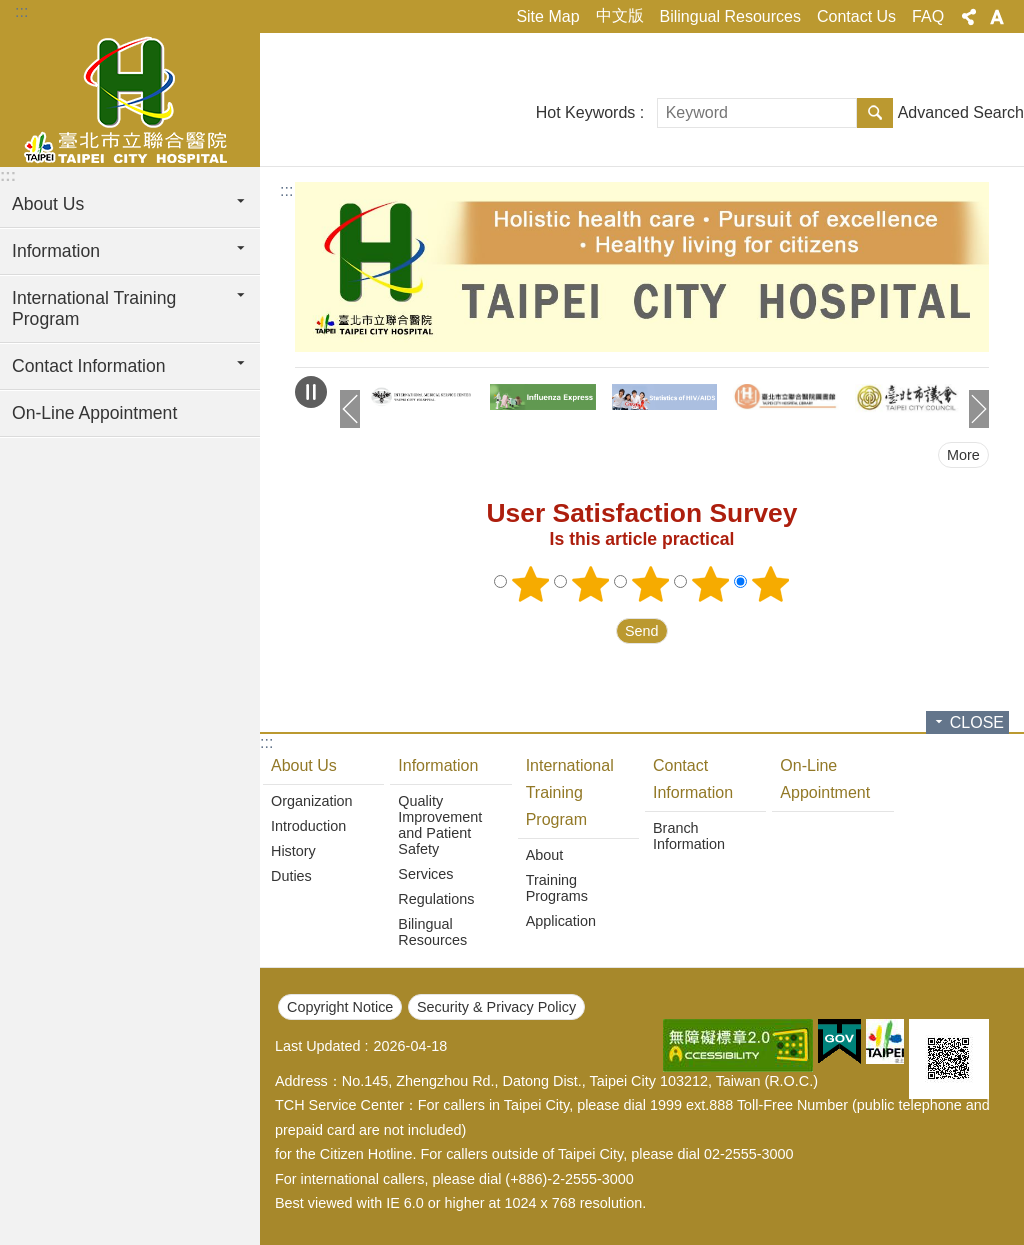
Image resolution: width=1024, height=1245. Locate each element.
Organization (312, 801)
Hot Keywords (586, 112)
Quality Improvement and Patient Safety (440, 825)
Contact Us (856, 16)
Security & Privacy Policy (496, 1007)
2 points (591, 584)
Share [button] (969, 17)
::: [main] (286, 190)
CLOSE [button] (977, 722)
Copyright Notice (340, 1007)
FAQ (928, 16)
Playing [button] (311, 392)
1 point (531, 584)
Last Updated (318, 1046)
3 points (651, 584)
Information (438, 765)
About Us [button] (48, 204)
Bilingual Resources (730, 16)
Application (561, 921)
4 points (711, 584)
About (545, 855)
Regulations (436, 899)
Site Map (547, 16)
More (963, 455)
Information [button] (56, 251)
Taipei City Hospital (130, 97)
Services (425, 874)
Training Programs (557, 888)
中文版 (620, 15)
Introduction (308, 826)
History (293, 851)
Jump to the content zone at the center (10, 10)
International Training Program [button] (94, 308)
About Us (304, 765)
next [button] (979, 409)
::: (21, 11)
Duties (291, 876)
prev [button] (350, 409)
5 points (771, 584)
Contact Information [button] (89, 366)
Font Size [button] (997, 17)
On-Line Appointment (94, 413)
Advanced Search (961, 112)
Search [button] (875, 113)
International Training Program (570, 792)
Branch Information (689, 836)
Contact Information (693, 779)
